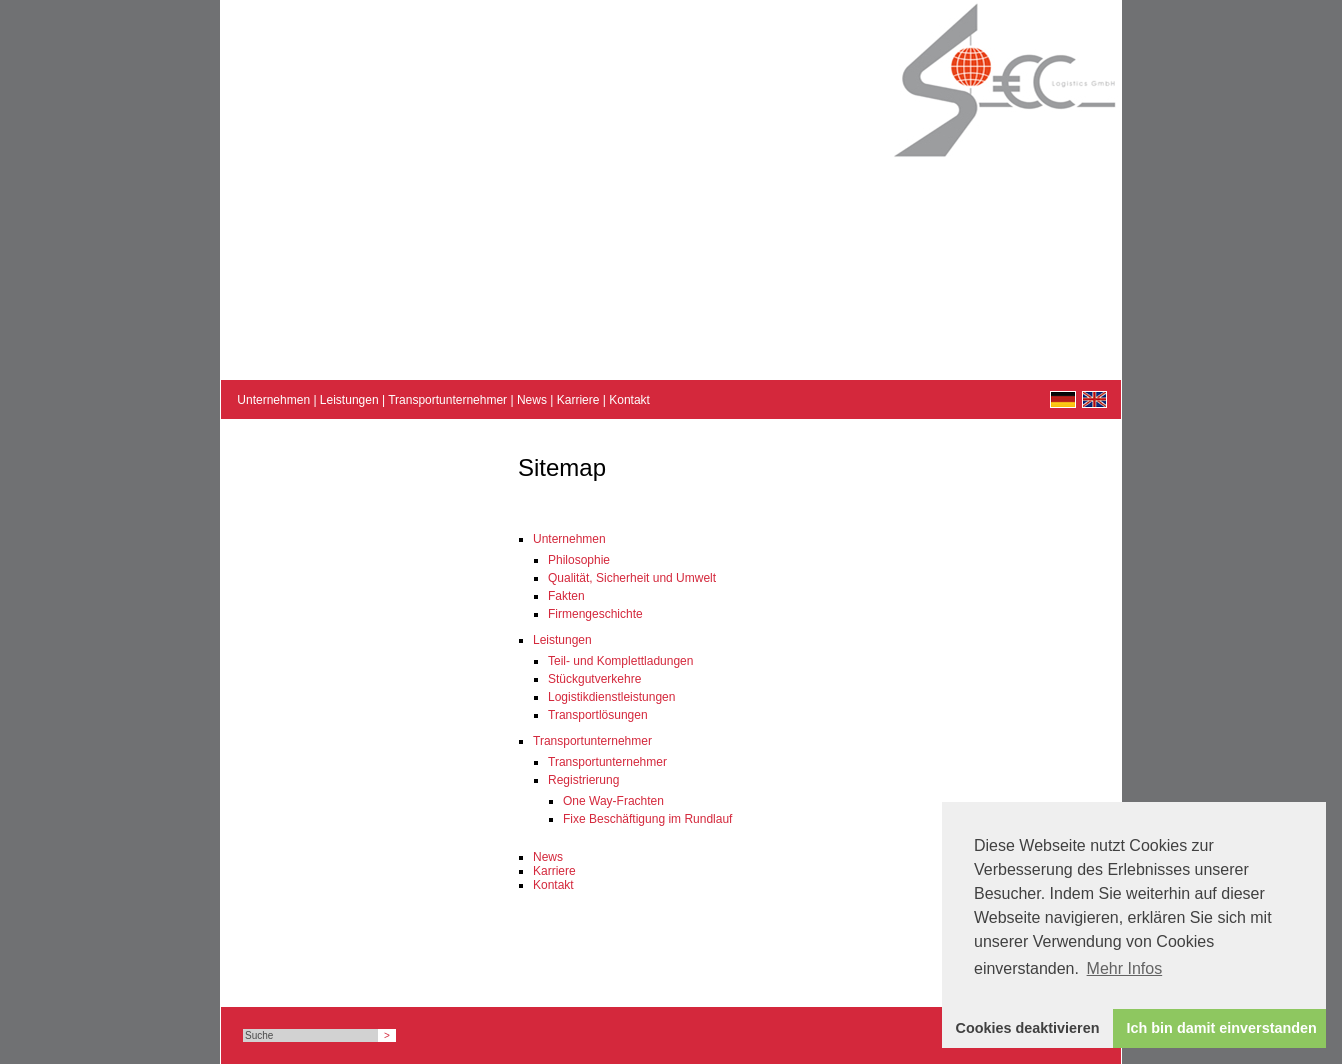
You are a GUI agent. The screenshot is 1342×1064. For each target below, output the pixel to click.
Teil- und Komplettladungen (620, 661)
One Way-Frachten (613, 801)
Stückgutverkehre (594, 679)
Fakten (566, 596)
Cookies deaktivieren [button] (1028, 1028)
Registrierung (583, 780)
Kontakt (629, 400)
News (532, 400)
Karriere (578, 400)
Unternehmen (273, 400)
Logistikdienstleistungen (611, 697)
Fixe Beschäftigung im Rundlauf (647, 819)
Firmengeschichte (595, 614)
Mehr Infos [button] (1125, 968)
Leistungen (349, 400)
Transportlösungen (598, 715)
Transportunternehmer (447, 400)
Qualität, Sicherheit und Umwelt (632, 578)
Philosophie (579, 560)
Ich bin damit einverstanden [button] (1222, 1028)
